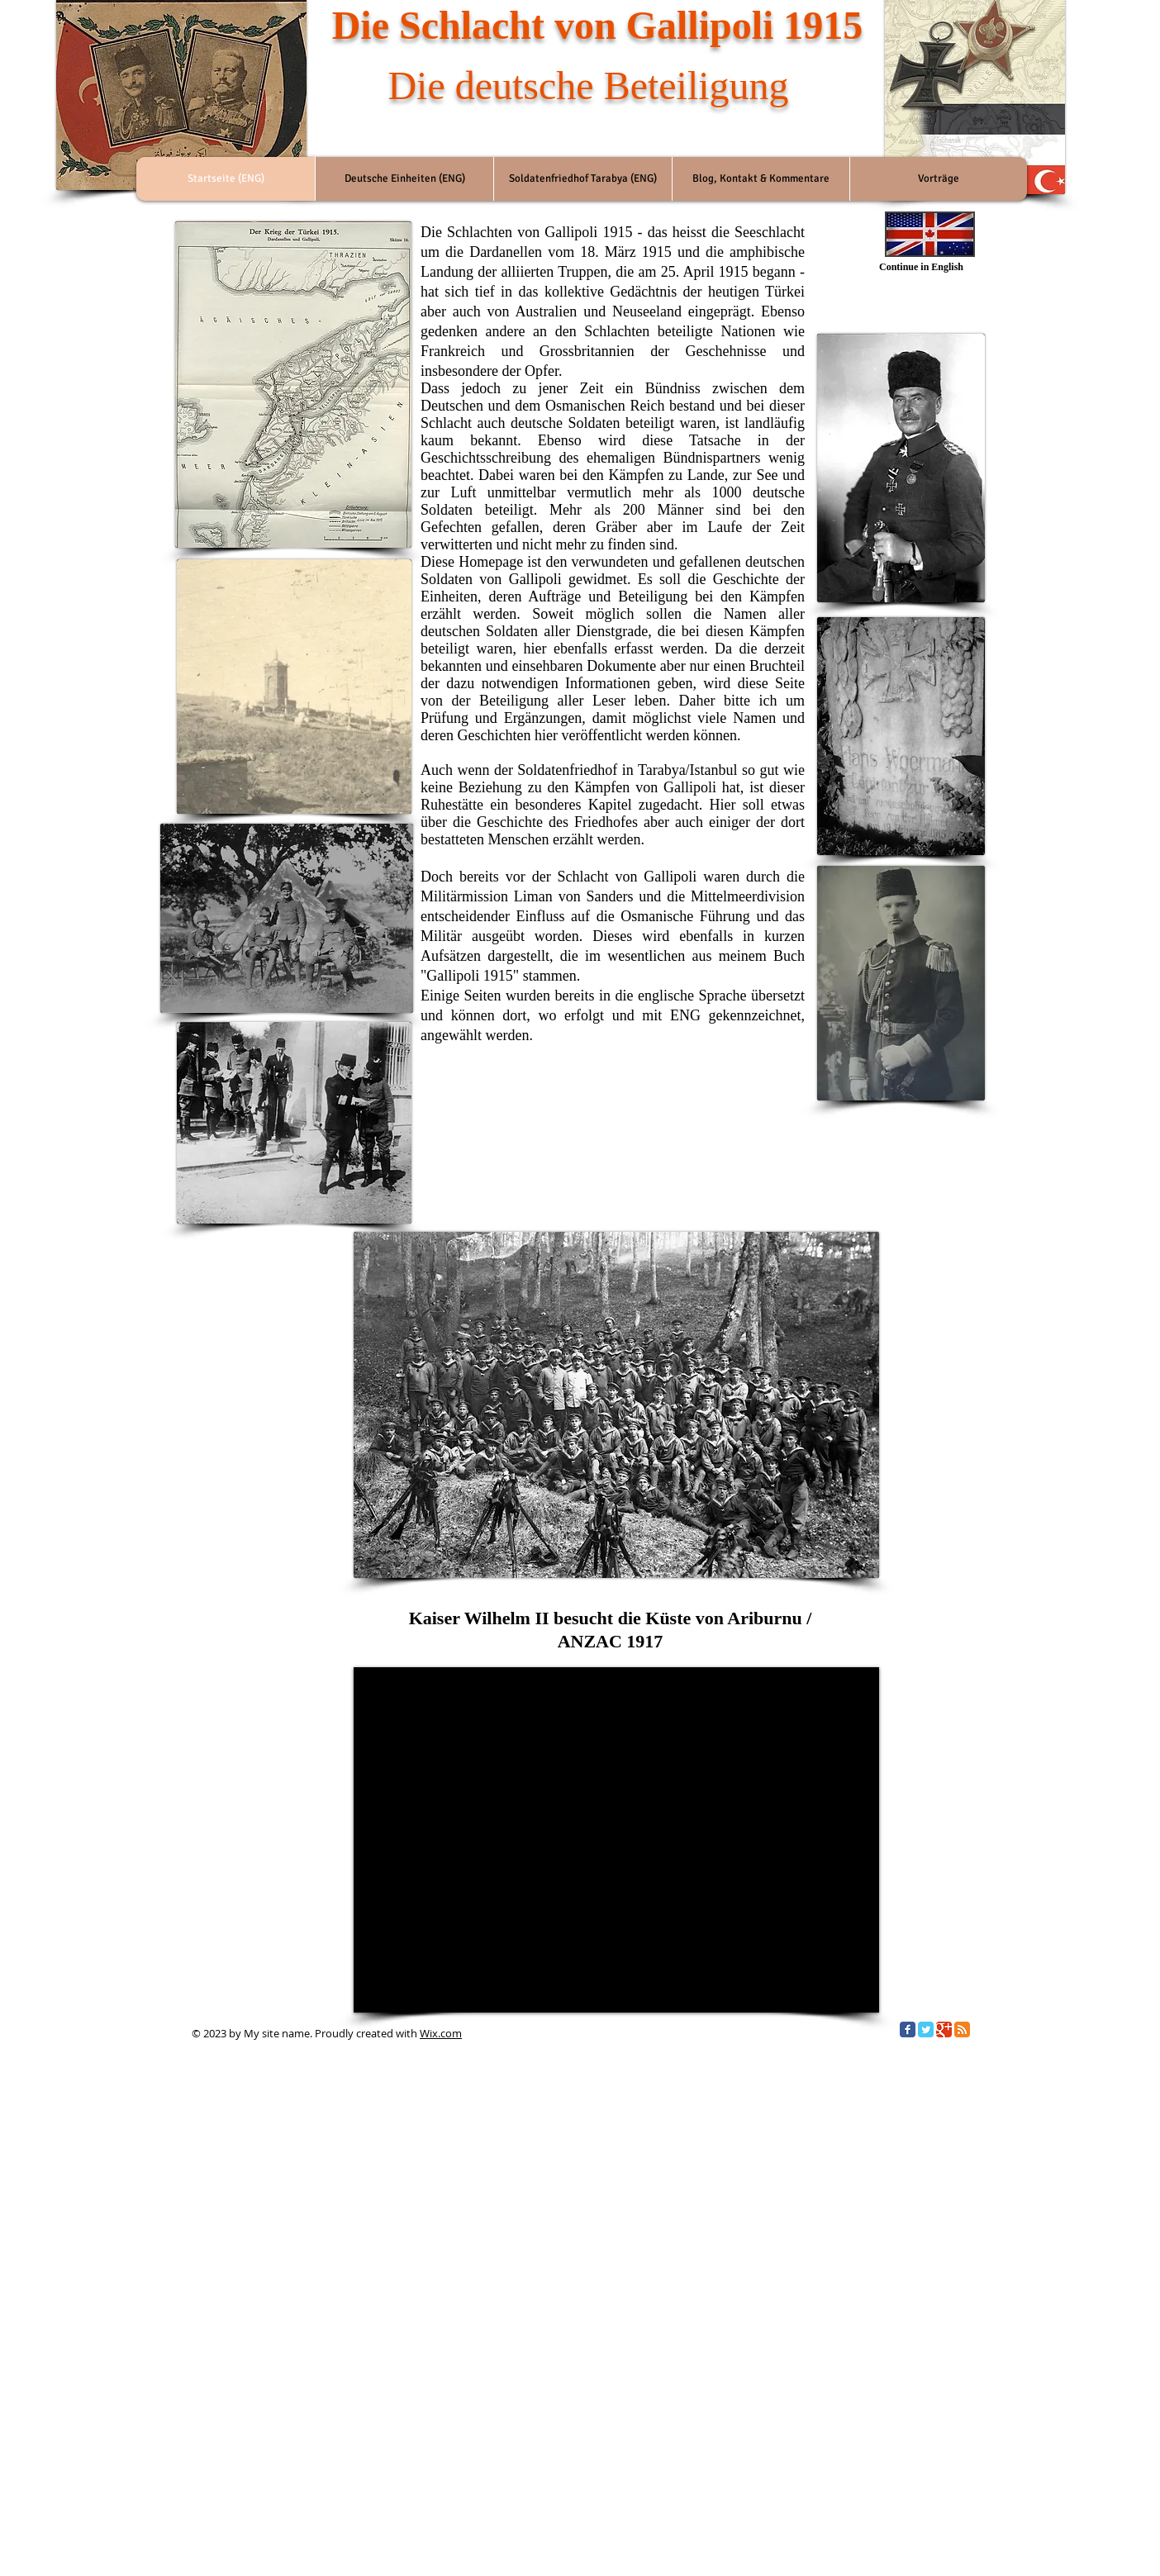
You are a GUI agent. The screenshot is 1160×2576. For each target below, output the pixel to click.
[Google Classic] (944, 2029)
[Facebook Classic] (907, 2029)
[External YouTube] (616, 1840)
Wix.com (441, 2033)
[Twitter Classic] (926, 2029)
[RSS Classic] (962, 2029)
